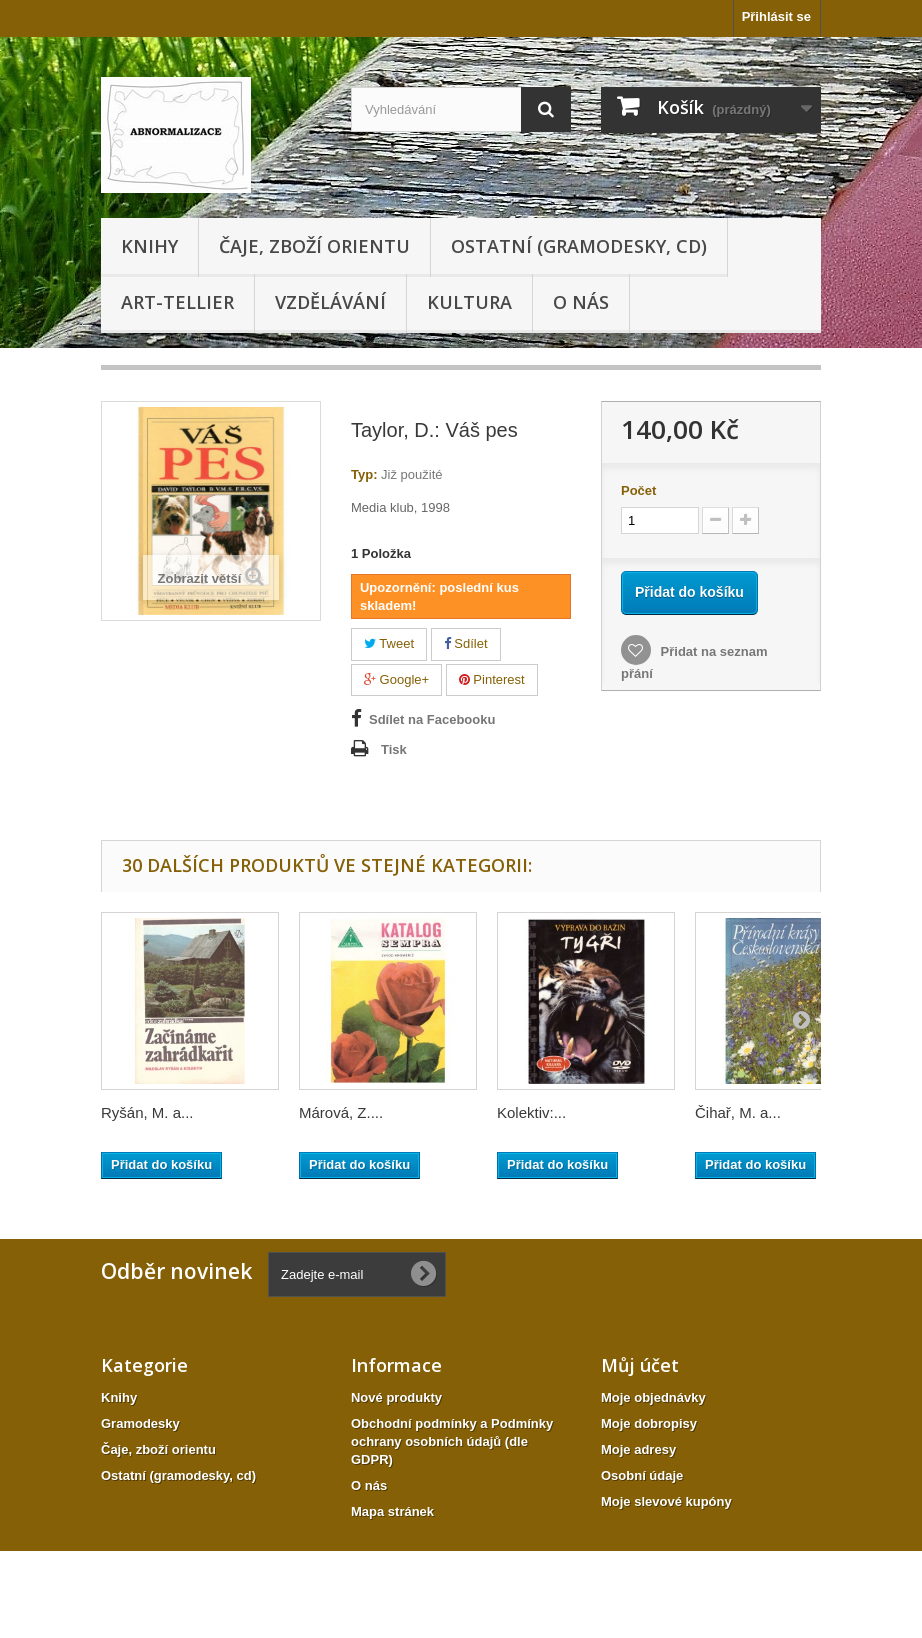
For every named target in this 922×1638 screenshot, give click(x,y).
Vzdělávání (330, 302)
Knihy (149, 246)
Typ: (364, 474)
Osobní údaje (642, 1475)
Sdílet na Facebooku (432, 719)
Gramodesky (140, 1423)
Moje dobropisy (649, 1423)
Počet (638, 490)
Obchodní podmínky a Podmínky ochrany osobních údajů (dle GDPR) (452, 1441)
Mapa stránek (392, 1511)
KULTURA (469, 302)
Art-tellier (177, 302)
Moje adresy (638, 1449)
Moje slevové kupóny (666, 1501)
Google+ (396, 679)
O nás (581, 302)
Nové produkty (396, 1397)
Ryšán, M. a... (147, 1112)
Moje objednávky (653, 1397)
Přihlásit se (776, 16)
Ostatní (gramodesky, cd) (579, 246)
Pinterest (492, 679)
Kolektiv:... (531, 1112)
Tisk (394, 749)
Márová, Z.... (341, 1112)
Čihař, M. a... (738, 1112)
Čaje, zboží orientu (314, 246)
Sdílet (466, 643)
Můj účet (640, 1365)
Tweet (389, 643)
